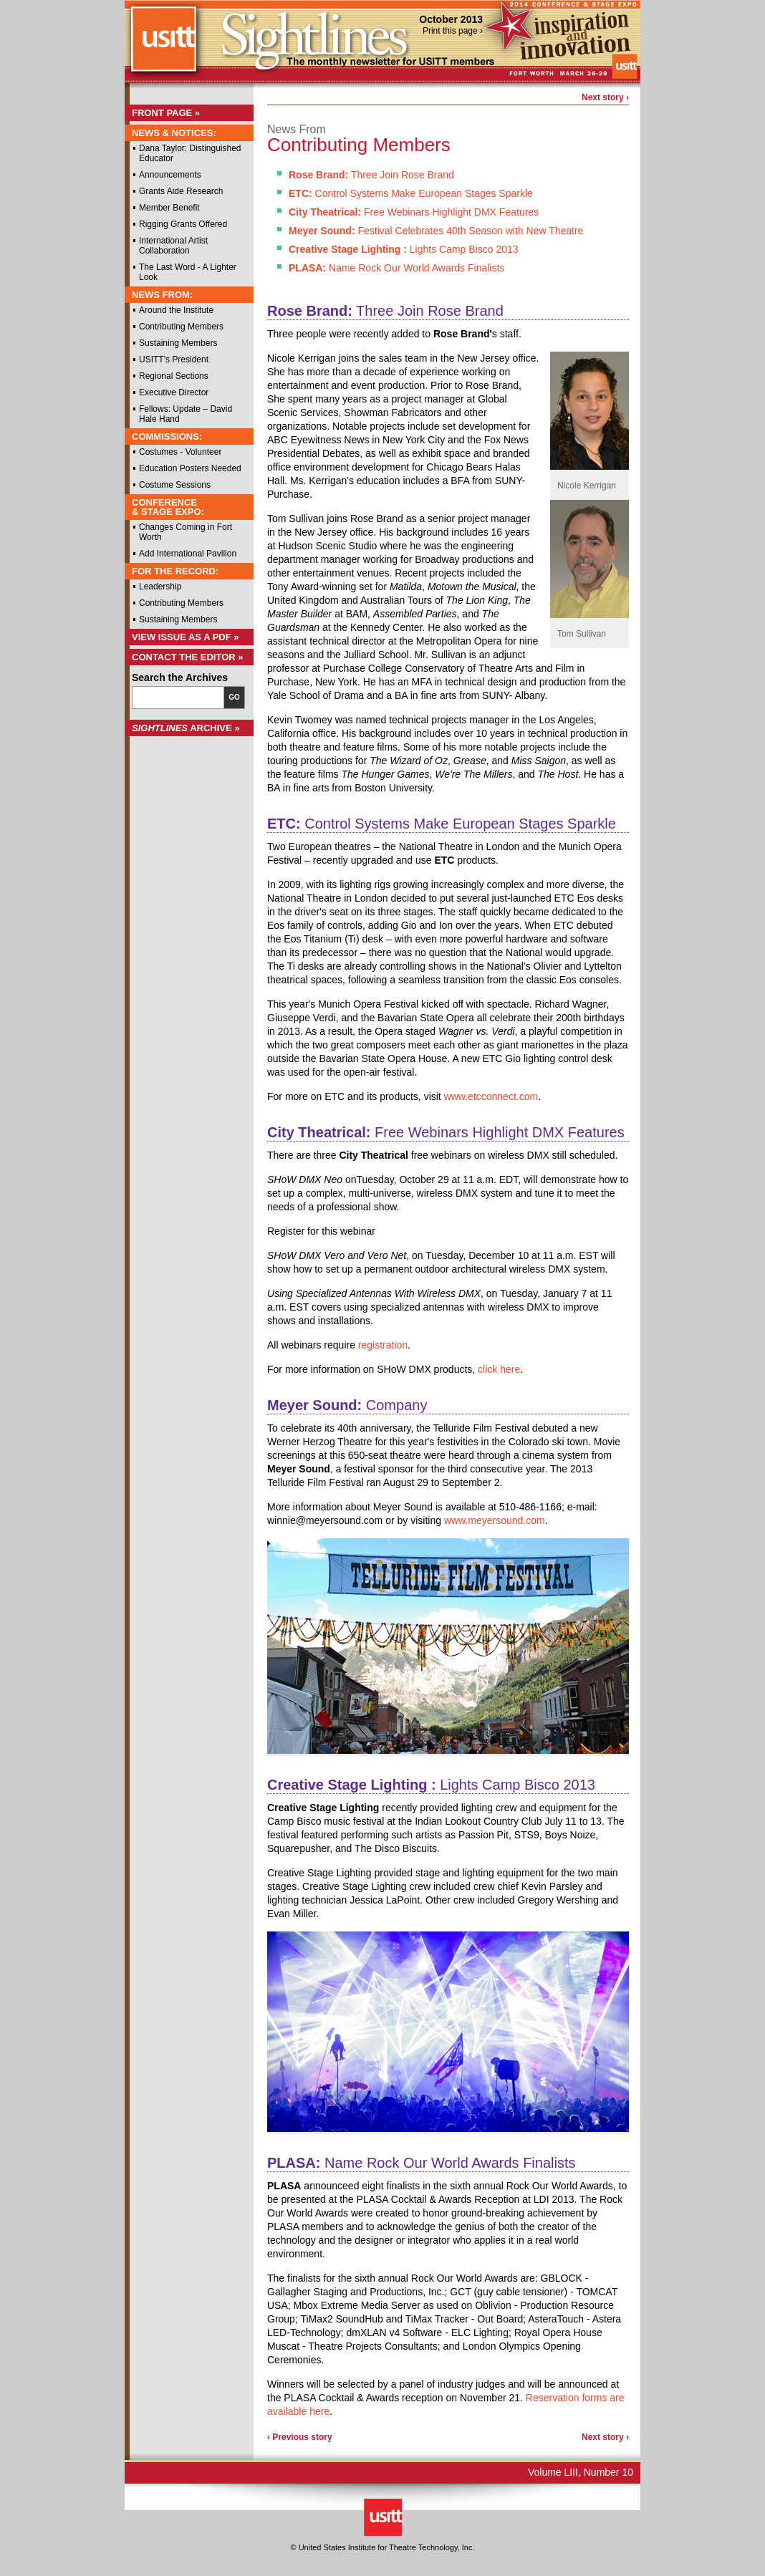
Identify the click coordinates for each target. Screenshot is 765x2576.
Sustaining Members (178, 343)
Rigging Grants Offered (183, 224)
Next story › (605, 97)
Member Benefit (169, 208)
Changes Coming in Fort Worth (185, 532)
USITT (163, 45)
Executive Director (173, 392)
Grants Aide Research (181, 191)
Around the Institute (176, 310)
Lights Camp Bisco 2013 (404, 249)
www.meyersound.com (494, 1520)
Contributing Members (181, 327)
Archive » (186, 728)
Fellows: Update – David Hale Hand (185, 414)
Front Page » (166, 112)
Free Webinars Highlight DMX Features (414, 212)
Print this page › (453, 31)
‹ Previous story (299, 2437)
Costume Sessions (175, 485)
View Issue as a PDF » (185, 637)
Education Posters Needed (190, 468)
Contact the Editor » (188, 657)
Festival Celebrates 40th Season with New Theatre (436, 230)
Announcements (170, 175)
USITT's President (173, 359)
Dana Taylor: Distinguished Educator (190, 153)
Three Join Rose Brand (371, 174)
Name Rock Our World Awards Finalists (396, 268)
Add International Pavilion (187, 554)
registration (383, 1345)
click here (499, 1369)
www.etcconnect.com (491, 1096)
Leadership (160, 587)
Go (234, 697)
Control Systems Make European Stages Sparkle (411, 193)
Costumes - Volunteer (180, 452)
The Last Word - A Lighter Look (187, 272)
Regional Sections (173, 376)
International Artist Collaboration (173, 246)
